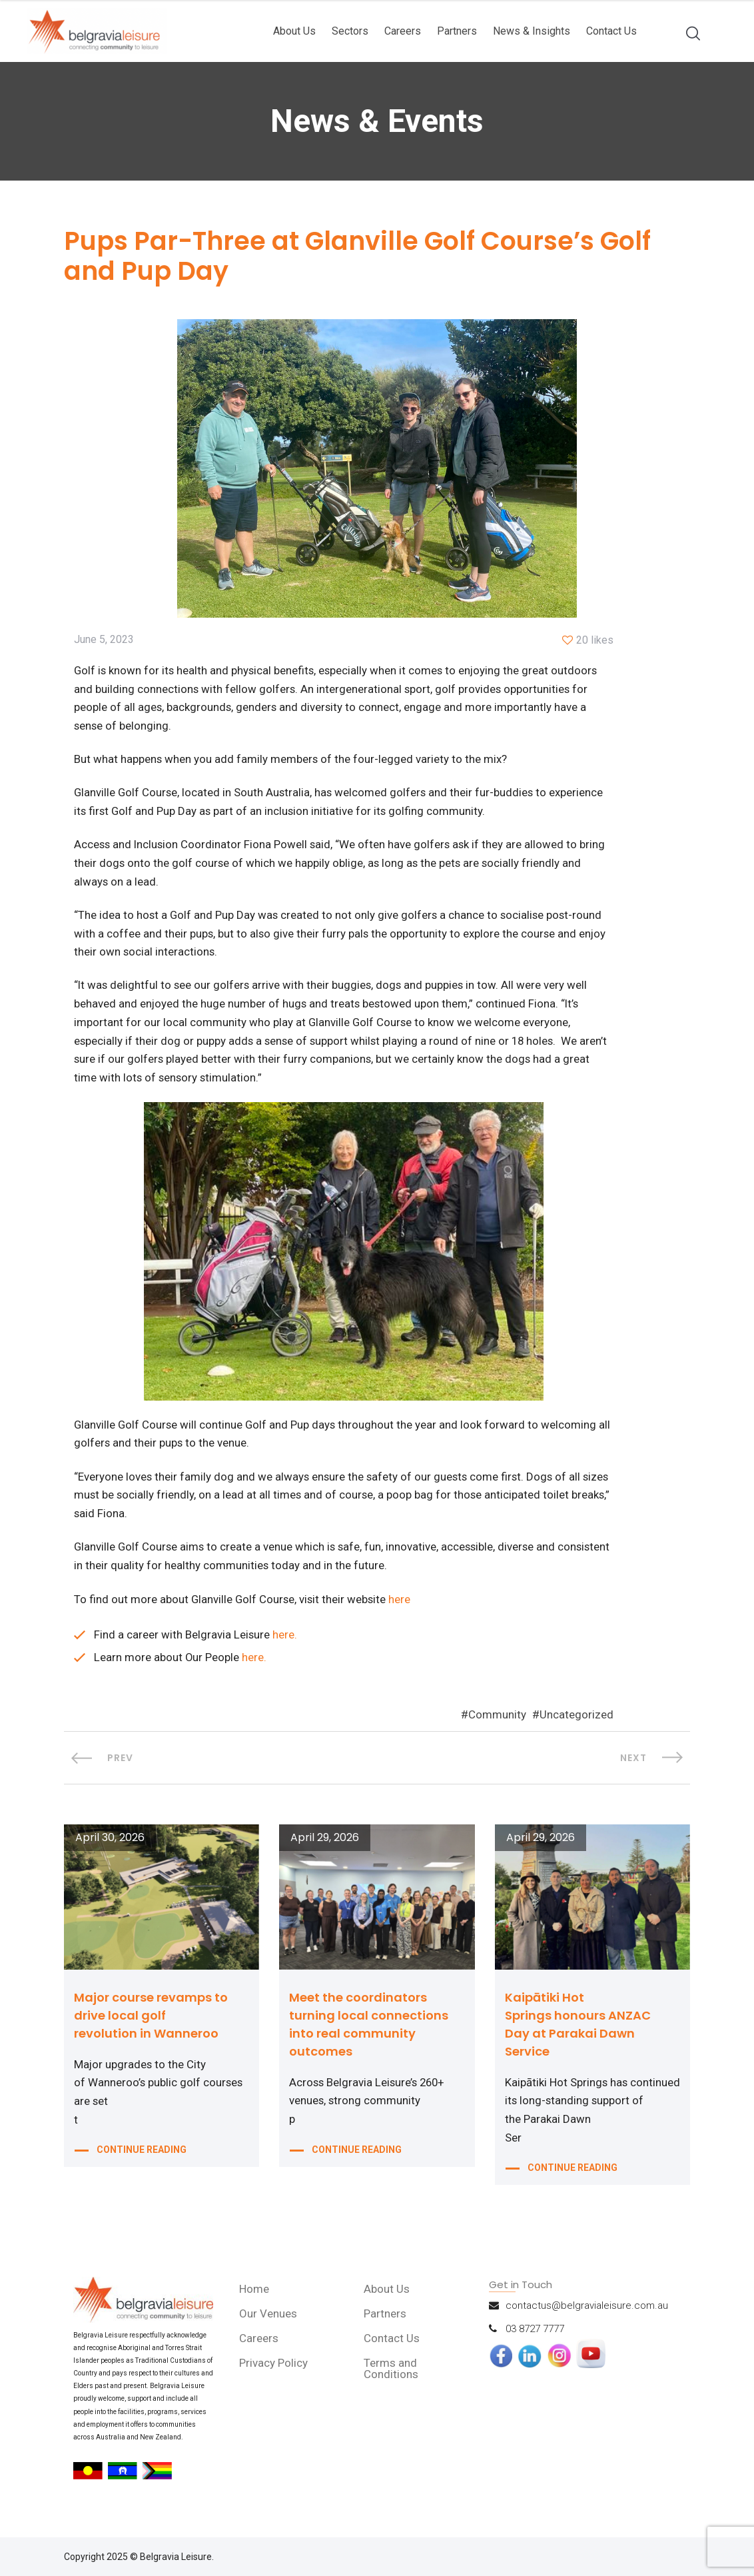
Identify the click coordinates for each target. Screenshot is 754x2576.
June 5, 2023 (104, 641)
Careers (402, 31)
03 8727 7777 (535, 2336)
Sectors (350, 31)
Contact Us (611, 31)
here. (285, 1642)
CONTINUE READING (142, 2160)
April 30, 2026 (110, 1845)
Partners (457, 31)
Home (255, 2296)
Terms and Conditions (391, 2375)
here (403, 1606)
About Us (294, 31)
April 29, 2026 (324, 1845)
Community (497, 1722)
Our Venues (269, 2320)
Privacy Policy (274, 2370)
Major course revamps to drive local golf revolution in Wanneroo (151, 2022)
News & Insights (531, 31)
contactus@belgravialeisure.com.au (587, 2313)
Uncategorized (576, 1722)
